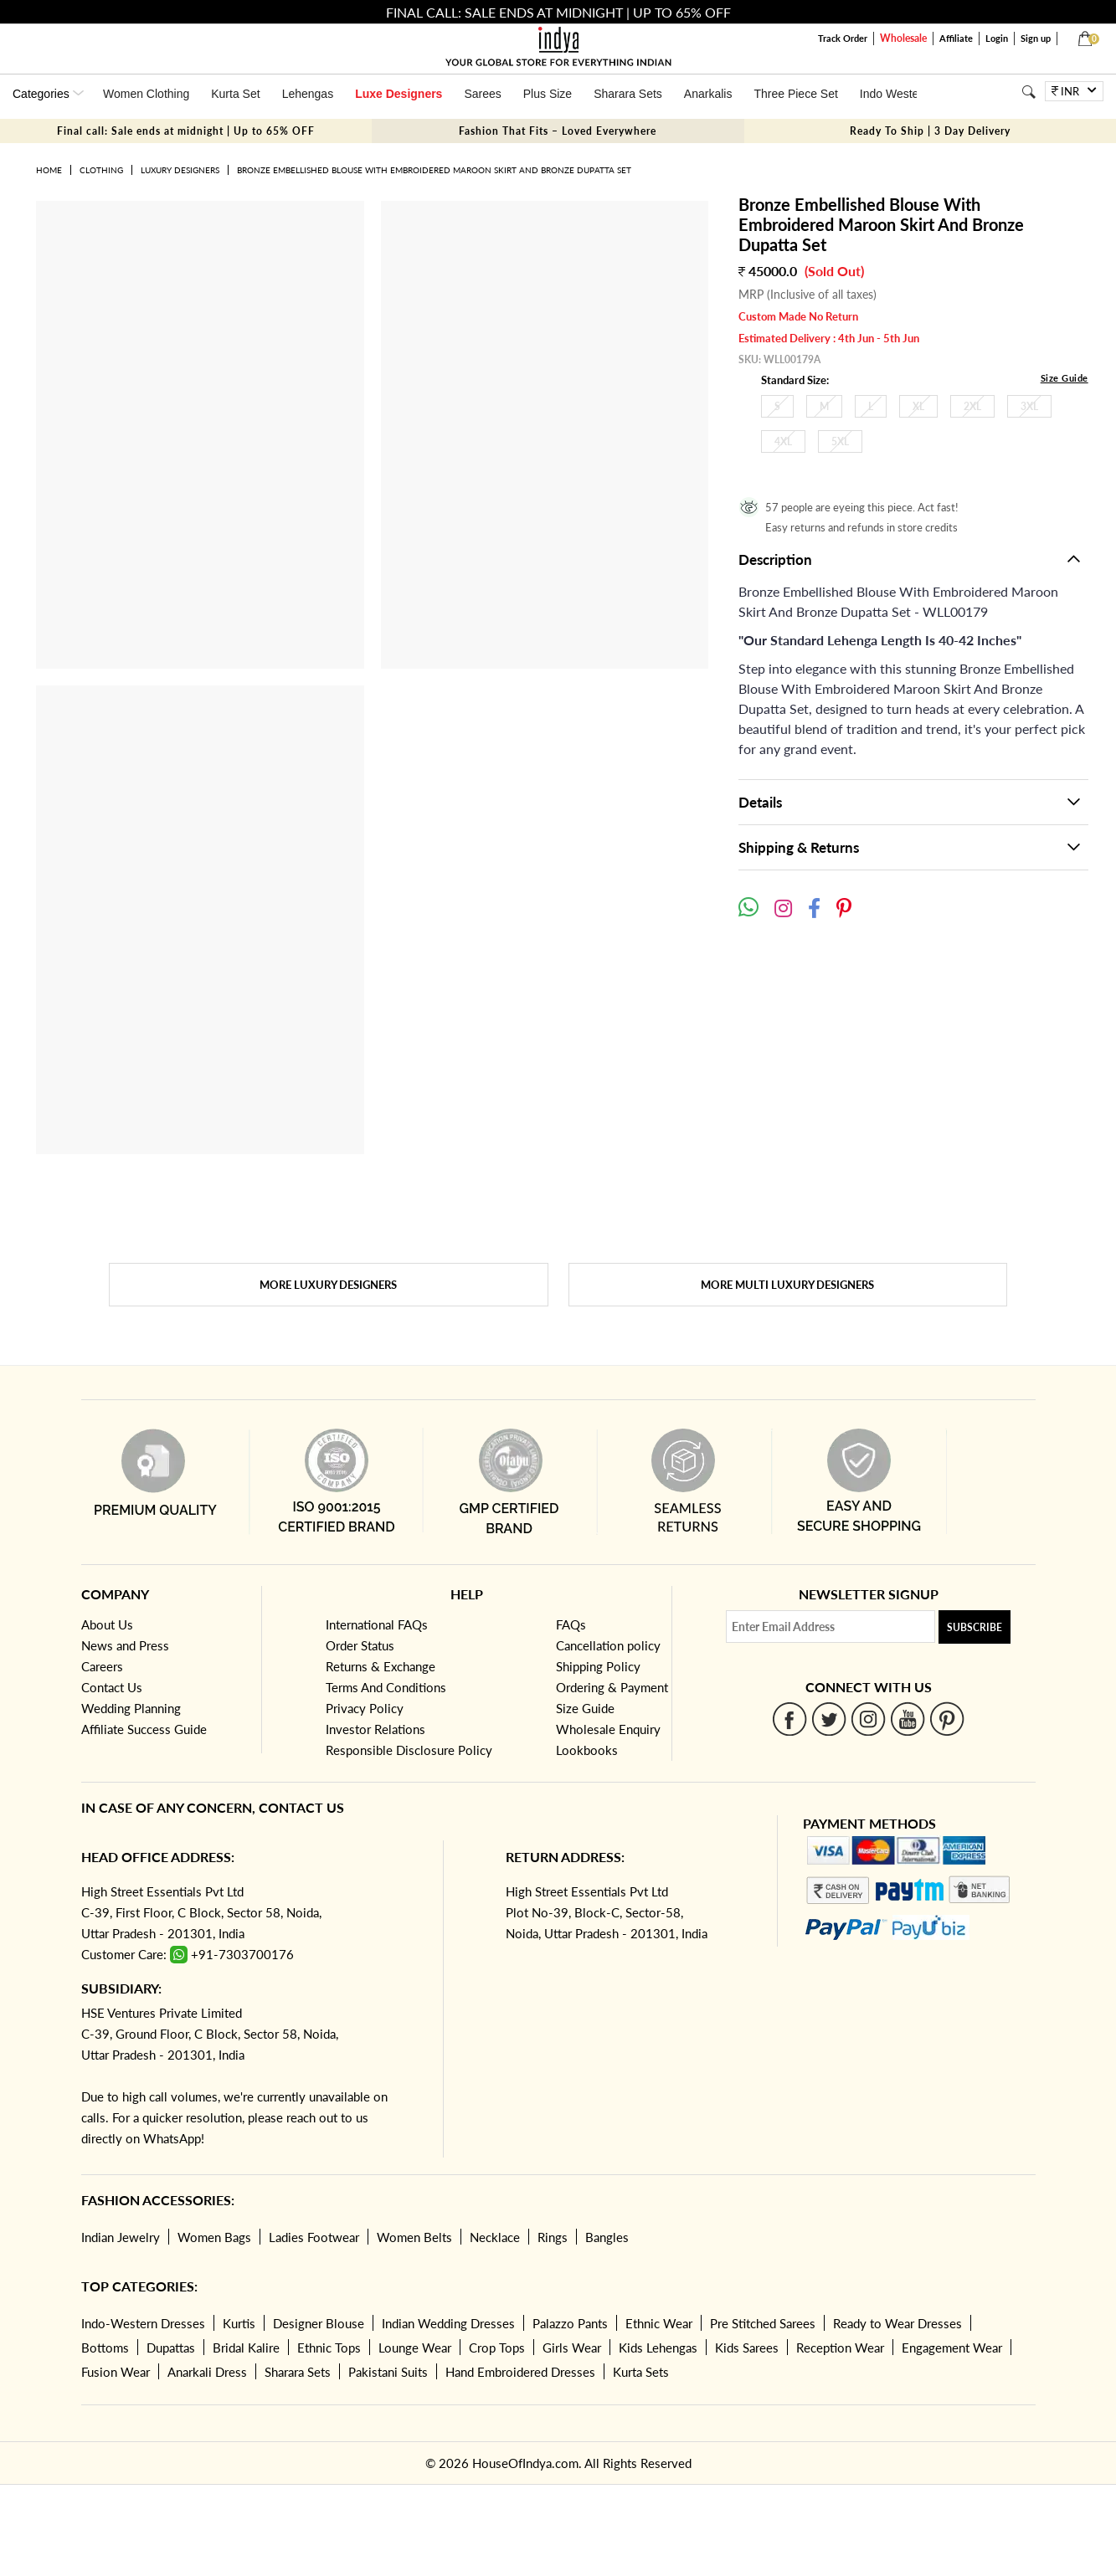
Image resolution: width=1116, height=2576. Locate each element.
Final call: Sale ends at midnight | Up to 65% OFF (186, 131)
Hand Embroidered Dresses (520, 2371)
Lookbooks (587, 1750)
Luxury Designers (180, 170)
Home (49, 170)
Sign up (1036, 38)
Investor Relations (375, 1729)
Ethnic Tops (329, 2347)
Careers (102, 1666)
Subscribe (974, 1627)
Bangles (607, 2237)
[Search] (1028, 91)
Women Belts (414, 2237)
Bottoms (105, 2347)
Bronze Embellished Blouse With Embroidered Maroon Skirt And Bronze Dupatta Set (434, 170)
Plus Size (547, 93)
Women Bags (214, 2237)
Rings (552, 2237)
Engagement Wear (952, 2347)
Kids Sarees (747, 2347)
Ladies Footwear (314, 2237)
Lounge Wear (414, 2347)
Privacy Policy (365, 1708)
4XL (783, 441)
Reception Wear (840, 2347)
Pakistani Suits (388, 2371)
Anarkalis (708, 93)
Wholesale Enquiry (608, 1729)
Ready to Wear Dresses (897, 2323)
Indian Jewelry (120, 2237)
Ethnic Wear (658, 2323)
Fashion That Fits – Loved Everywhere (557, 131)
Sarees (482, 93)
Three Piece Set (795, 93)
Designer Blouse (318, 2323)
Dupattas (171, 2347)
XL (918, 406)
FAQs (571, 1624)
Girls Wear (572, 2347)
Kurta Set (235, 93)
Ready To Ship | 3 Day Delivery (930, 131)
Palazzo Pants (570, 2323)
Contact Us (111, 1687)
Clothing (101, 170)
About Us (107, 1624)
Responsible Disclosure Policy (409, 1750)
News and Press (125, 1645)
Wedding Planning (131, 1708)
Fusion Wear (115, 2371)
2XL (972, 406)
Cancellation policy (608, 1645)
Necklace (495, 2237)
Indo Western (894, 93)
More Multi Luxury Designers (787, 1284)
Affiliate (956, 38)
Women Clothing (146, 93)
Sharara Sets (628, 93)
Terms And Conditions (386, 1687)
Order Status (360, 1645)
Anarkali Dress (207, 2371)
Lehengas (308, 93)
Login (996, 38)
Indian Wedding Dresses (448, 2323)
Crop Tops (497, 2347)
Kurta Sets (641, 2371)
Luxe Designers (398, 93)
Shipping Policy (598, 1666)
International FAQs (377, 1624)
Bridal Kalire (246, 2347)
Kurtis (239, 2323)
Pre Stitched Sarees (762, 2323)
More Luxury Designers (328, 1284)
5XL (840, 441)
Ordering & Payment (612, 1687)
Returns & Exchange (380, 1666)
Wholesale (903, 38)
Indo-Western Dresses (143, 2323)
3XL (1029, 406)
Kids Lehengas (658, 2347)
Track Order (842, 38)
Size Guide (1064, 377)
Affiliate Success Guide (144, 1729)
